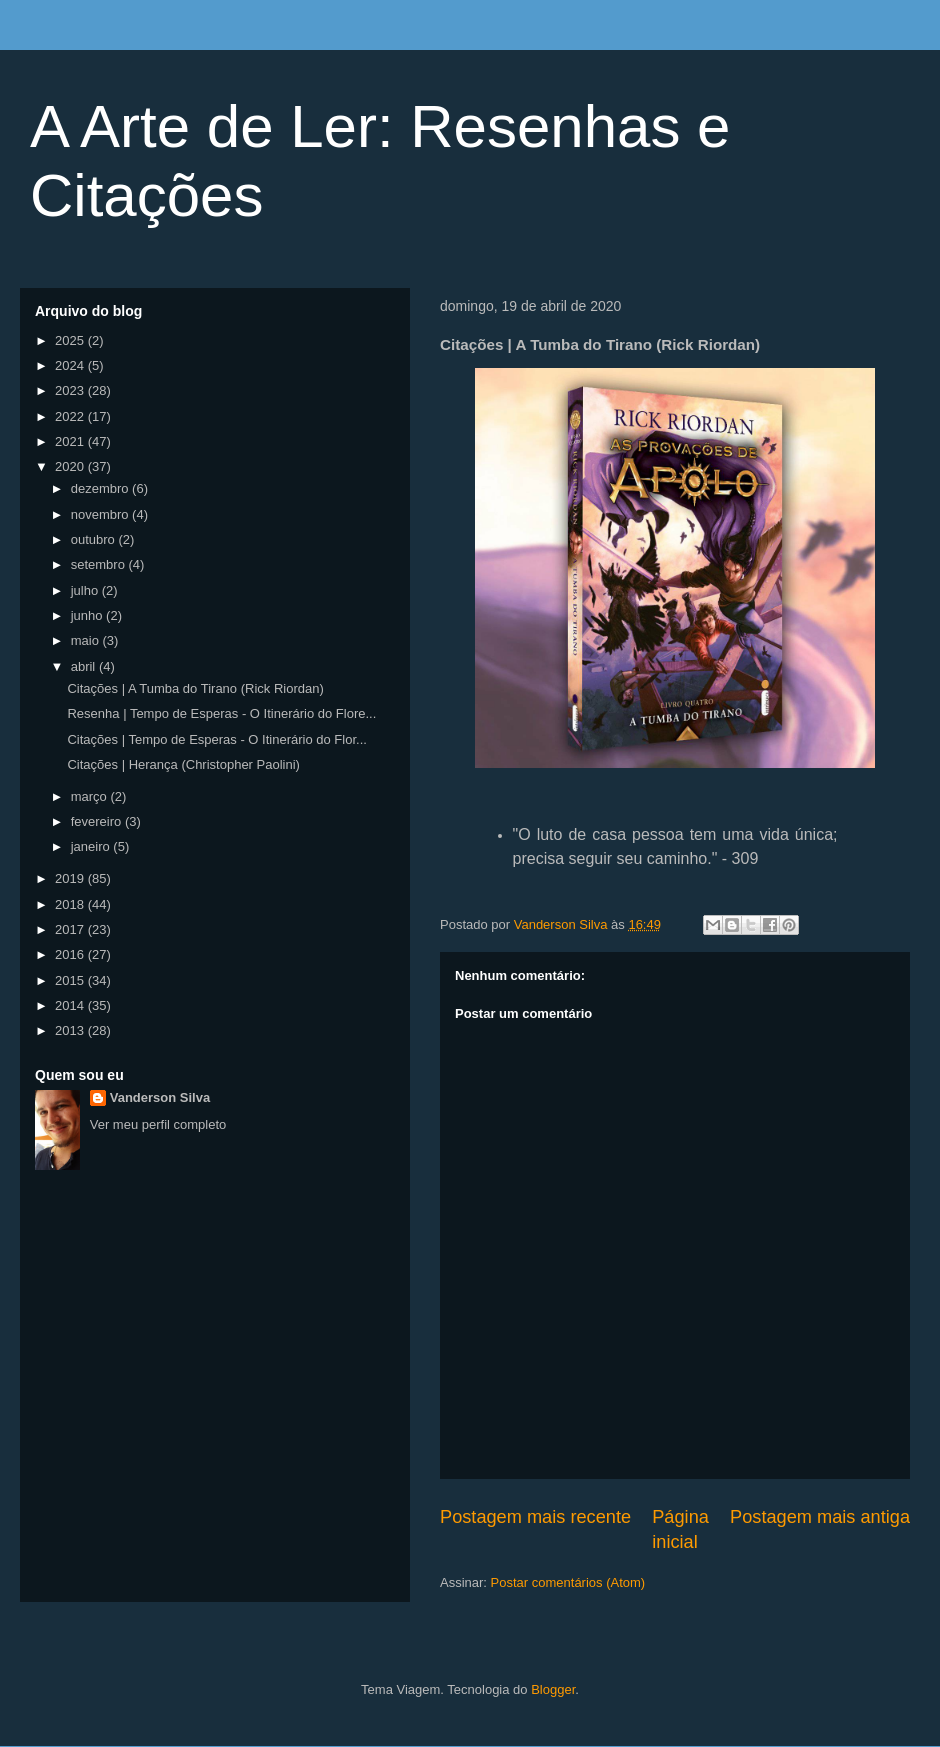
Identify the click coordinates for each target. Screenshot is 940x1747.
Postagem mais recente (535, 1517)
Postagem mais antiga (820, 1517)
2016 (71, 954)
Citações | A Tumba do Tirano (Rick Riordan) (195, 688)
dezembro (101, 488)
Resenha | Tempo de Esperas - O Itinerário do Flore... (221, 713)
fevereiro (98, 821)
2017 (71, 929)
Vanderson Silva (160, 1097)
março (91, 796)
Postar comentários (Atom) (568, 1582)
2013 (71, 1030)
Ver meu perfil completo (158, 1124)
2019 (71, 878)
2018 (71, 904)
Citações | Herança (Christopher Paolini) (183, 764)
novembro (101, 514)
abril (85, 666)
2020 (71, 466)
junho (88, 615)
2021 (71, 441)
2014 (71, 1005)
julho (86, 590)
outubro (95, 539)
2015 (71, 980)
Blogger (553, 1689)
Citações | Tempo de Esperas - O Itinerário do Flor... (216, 739)
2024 (71, 365)
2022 (71, 416)
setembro (100, 564)
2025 (71, 340)
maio (87, 640)
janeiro (92, 846)
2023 (71, 390)
